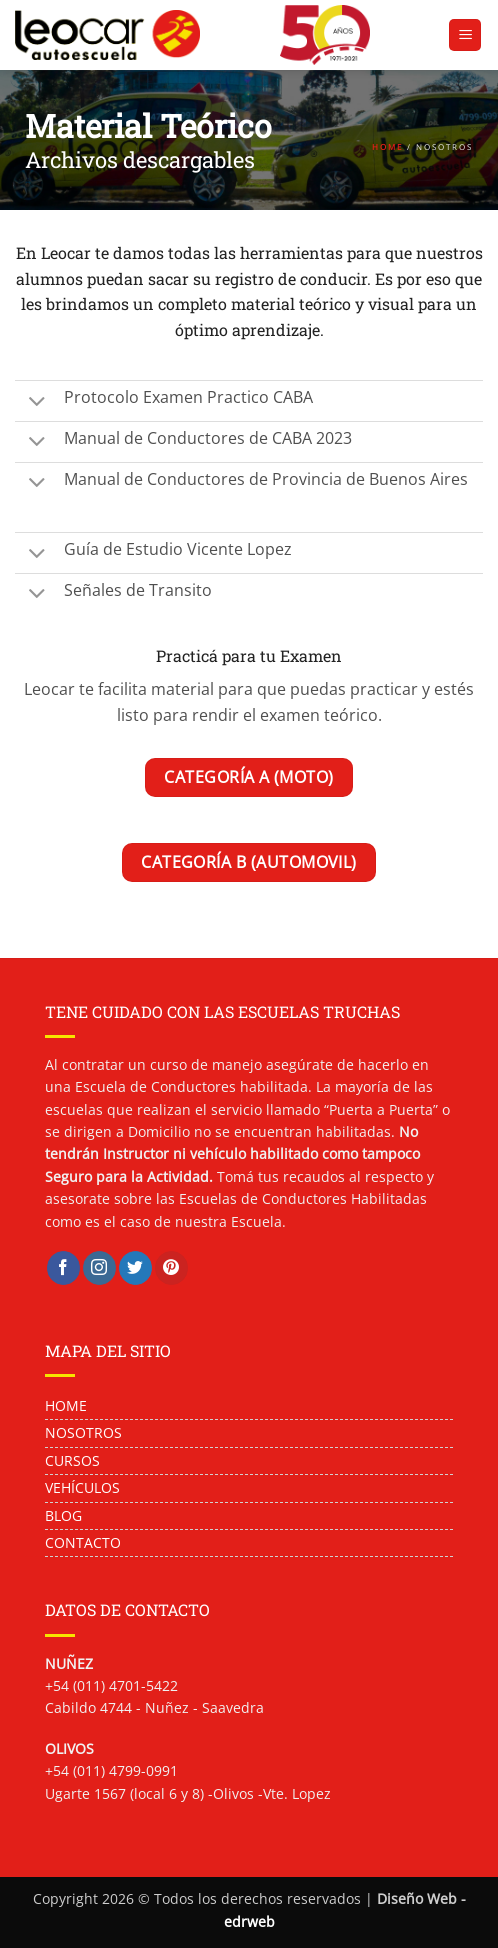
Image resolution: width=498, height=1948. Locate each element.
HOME (387, 147)
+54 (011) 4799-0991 (111, 1770)
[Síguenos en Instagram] (99, 1268)
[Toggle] (37, 396)
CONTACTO (83, 1542)
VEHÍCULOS (82, 1487)
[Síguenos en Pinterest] (171, 1268)
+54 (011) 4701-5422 (111, 1685)
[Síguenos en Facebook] (63, 1268)
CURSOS (72, 1460)
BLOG (63, 1515)
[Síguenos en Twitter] (135, 1268)
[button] (465, 35)
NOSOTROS (85, 1432)
